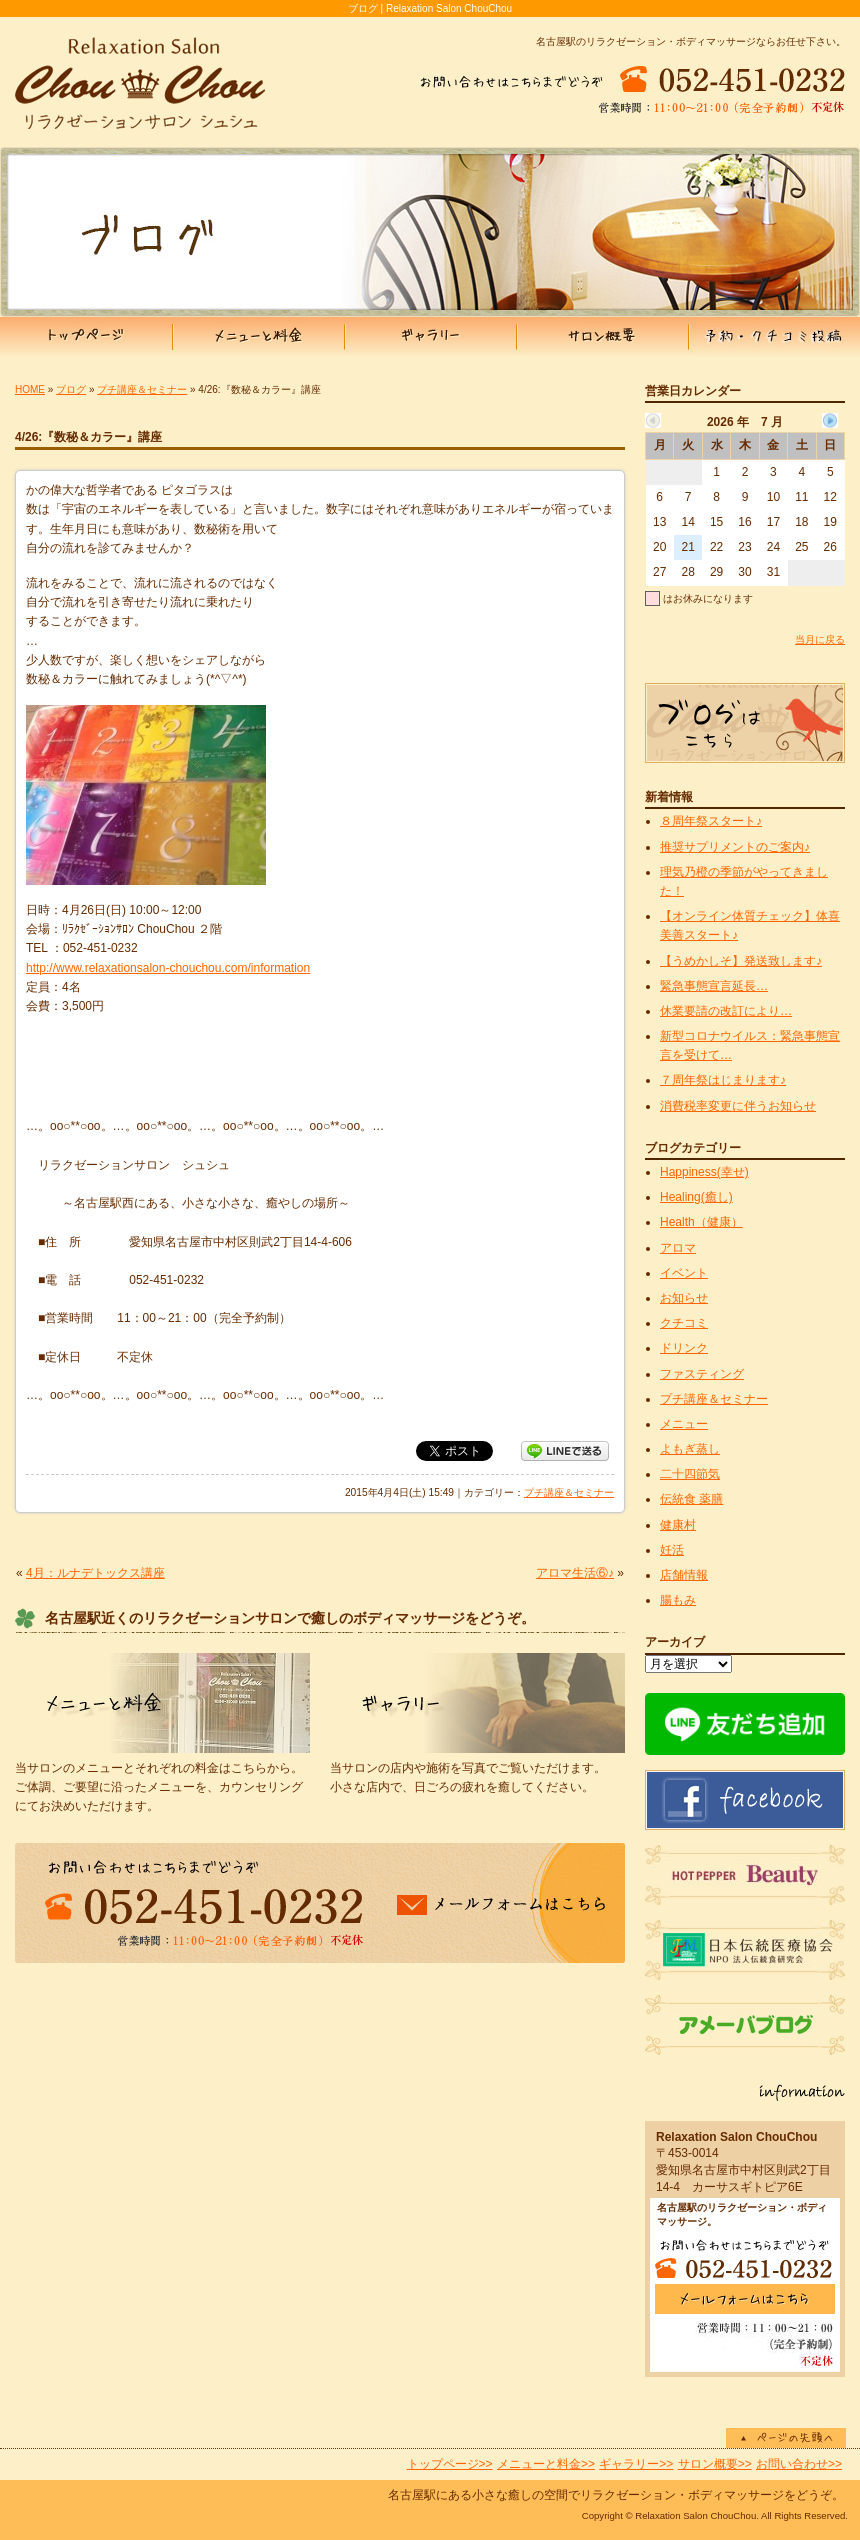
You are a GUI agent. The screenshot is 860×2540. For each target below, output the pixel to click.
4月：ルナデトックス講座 (95, 1573)
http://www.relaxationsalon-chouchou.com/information (168, 968)
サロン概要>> (715, 2464)
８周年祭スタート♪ (711, 821)
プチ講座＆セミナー (142, 389)
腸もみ (678, 1600)
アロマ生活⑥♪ (575, 1573)
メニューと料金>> (546, 2464)
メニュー (684, 1424)
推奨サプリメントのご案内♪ (735, 847)
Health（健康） (701, 1222)
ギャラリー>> (636, 2464)
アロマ (678, 1248)
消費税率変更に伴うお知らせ (738, 1106)
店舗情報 (684, 1575)
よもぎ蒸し (690, 1449)
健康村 (678, 1525)
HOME (30, 389)
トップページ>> (450, 2464)
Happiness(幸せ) (704, 1172)
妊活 (672, 1550)
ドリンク (684, 1348)
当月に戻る (820, 639)
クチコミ (684, 1323)
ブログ (71, 389)
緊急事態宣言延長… (714, 986)
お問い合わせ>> (799, 2464)
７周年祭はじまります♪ (723, 1080)
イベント (684, 1273)
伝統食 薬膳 (691, 1499)
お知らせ (684, 1298)
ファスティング (702, 1374)
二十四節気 (690, 1474)
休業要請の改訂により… (726, 1011)
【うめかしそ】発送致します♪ (741, 961)
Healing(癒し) (696, 1197)
